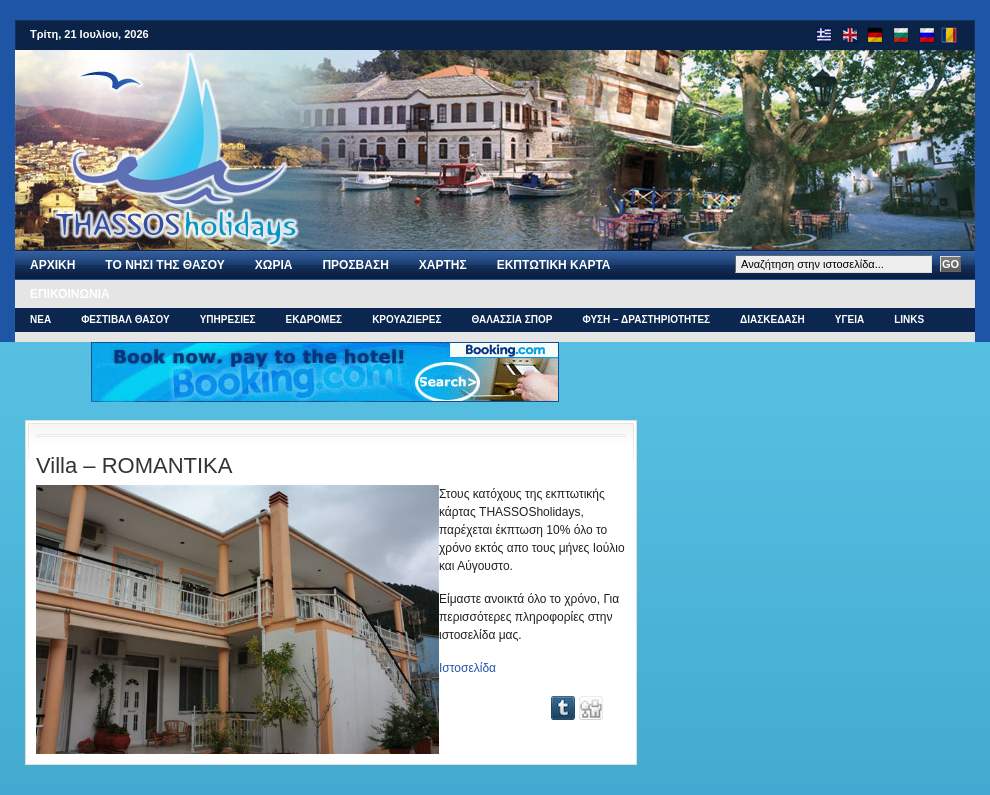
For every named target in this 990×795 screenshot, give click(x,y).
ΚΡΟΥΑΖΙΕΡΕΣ (406, 319)
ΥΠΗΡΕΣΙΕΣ (228, 319)
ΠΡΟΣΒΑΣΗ (355, 265)
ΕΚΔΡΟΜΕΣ (314, 319)
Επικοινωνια (70, 294)
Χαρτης (443, 265)
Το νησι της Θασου (164, 265)
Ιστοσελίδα (467, 668)
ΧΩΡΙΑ (274, 265)
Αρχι (52, 265)
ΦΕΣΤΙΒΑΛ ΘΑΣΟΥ (125, 319)
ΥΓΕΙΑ (849, 319)
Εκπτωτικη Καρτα (554, 265)
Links (909, 319)
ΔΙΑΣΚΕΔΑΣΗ (772, 319)
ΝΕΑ (40, 319)
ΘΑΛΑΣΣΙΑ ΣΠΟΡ (511, 319)
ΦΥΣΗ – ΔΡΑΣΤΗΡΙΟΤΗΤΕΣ (646, 319)
